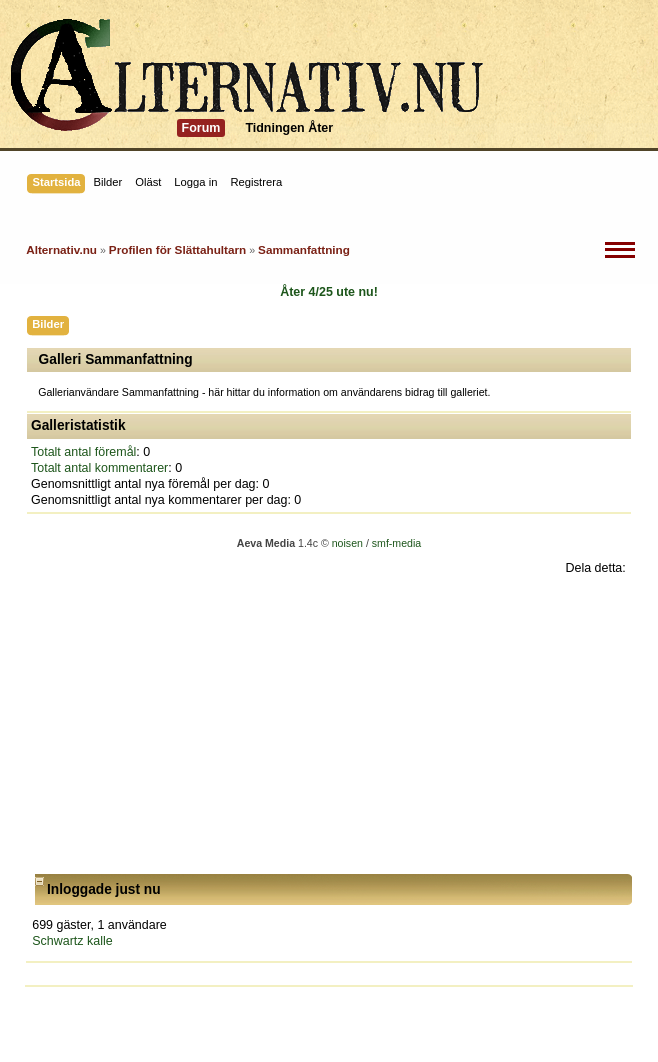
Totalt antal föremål (83, 452)
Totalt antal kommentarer (99, 468)
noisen (347, 543)
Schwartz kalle (72, 941)
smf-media (396, 543)
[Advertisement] (329, 725)
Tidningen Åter (289, 128)
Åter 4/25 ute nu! (329, 292)
